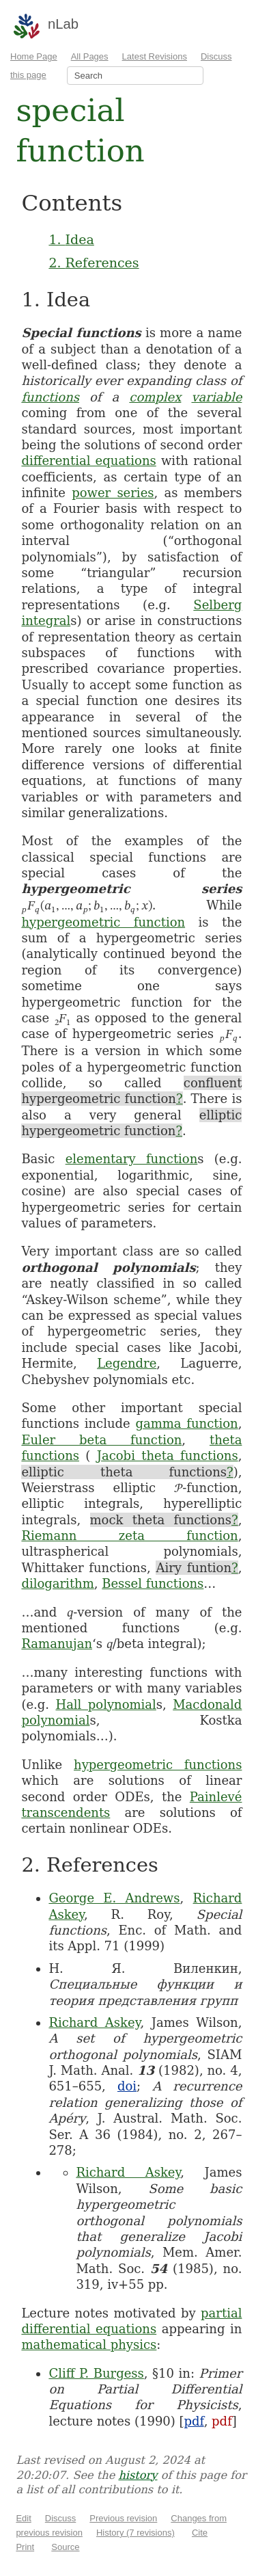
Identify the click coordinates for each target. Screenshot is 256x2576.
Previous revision (123, 2518)
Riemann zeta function (129, 1535)
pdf (194, 2421)
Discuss (60, 2518)
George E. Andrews (114, 1898)
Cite (200, 2532)
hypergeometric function (103, 922)
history (137, 2475)
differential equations (88, 460)
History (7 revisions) (135, 2532)
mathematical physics (88, 2344)
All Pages (90, 56)
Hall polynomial (105, 1704)
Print (25, 2547)
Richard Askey (94, 2022)
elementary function (132, 1159)
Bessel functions (152, 1583)
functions (50, 397)
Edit (23, 2518)
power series (113, 493)
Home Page (33, 56)
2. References (93, 262)
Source (65, 2547)
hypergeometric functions (158, 1764)
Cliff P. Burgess (95, 2373)
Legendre (126, 1363)
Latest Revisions (154, 56)
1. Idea (71, 239)
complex (155, 397)
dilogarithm (57, 1583)
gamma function (186, 1423)
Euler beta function (101, 1440)
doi (127, 2086)
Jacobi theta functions (167, 1455)
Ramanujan (56, 1643)
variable (216, 397)
